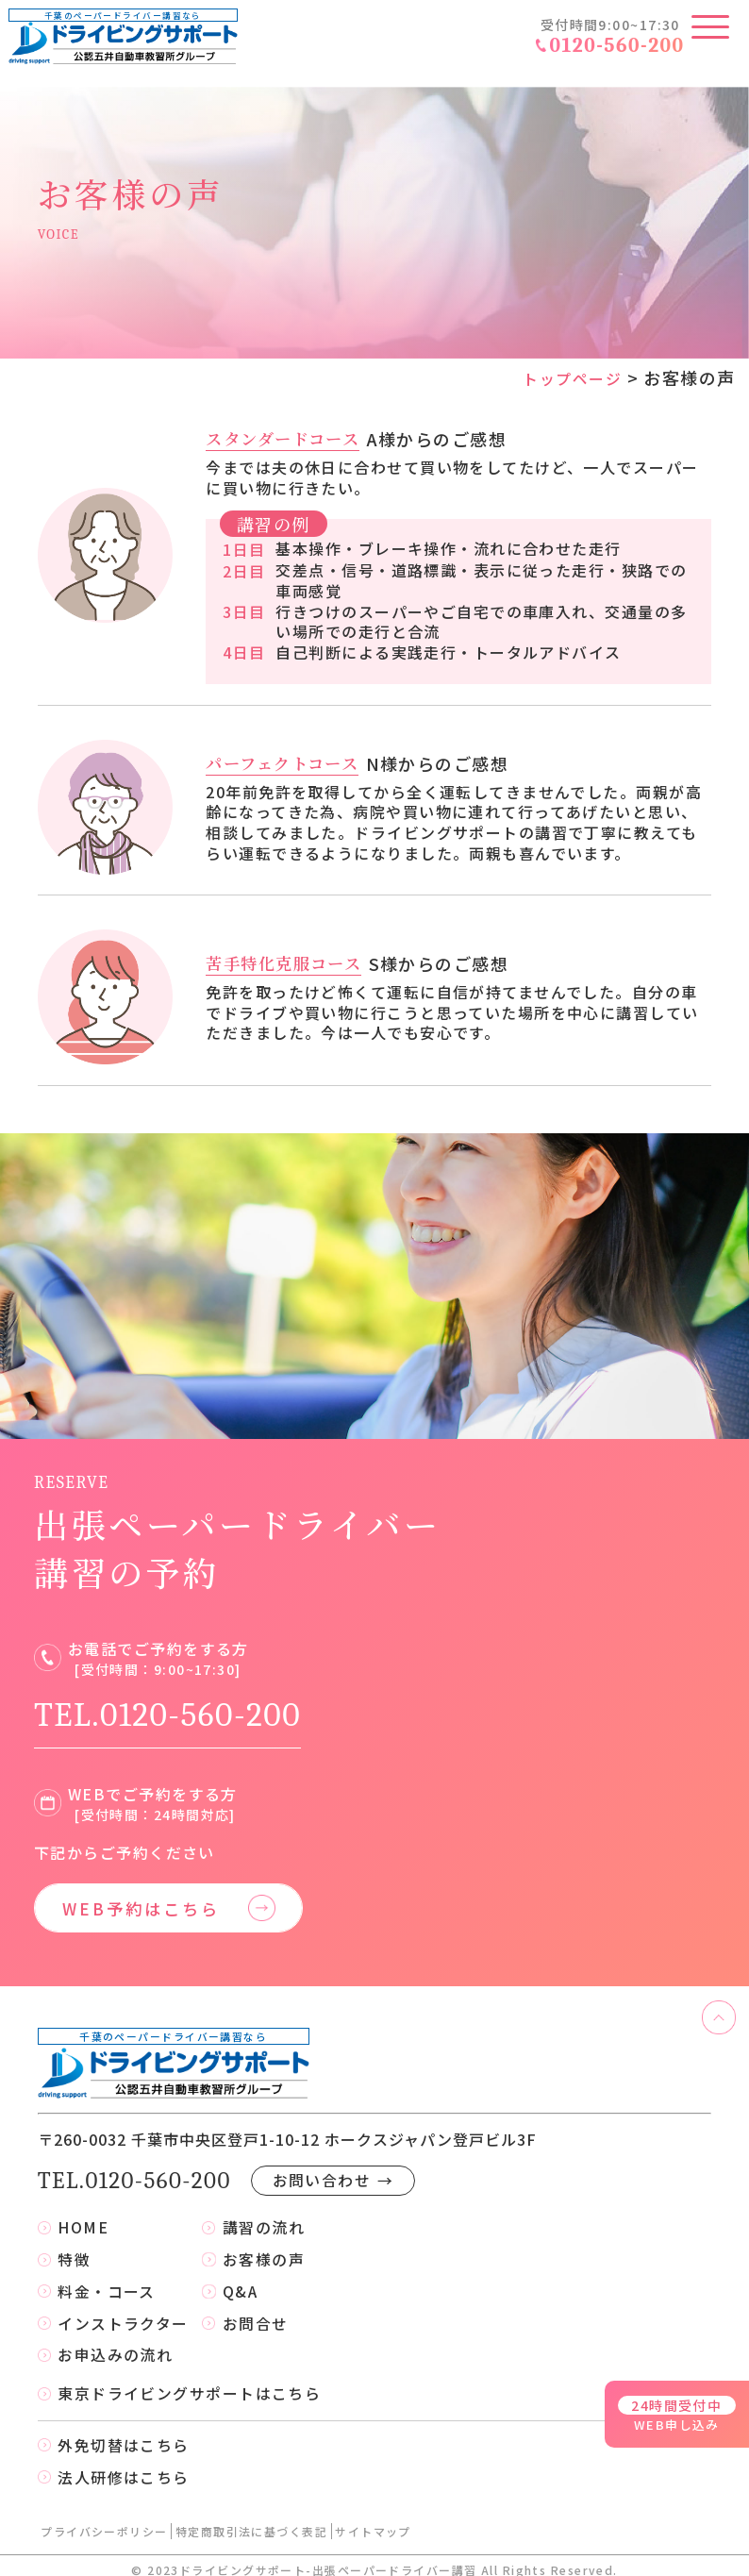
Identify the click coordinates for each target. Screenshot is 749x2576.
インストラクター (123, 2310)
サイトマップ (373, 2522)
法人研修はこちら (124, 2467)
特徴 (74, 2244)
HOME (83, 2211)
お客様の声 (264, 2244)
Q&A (240, 2277)
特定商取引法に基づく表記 (251, 2522)
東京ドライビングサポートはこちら (189, 2381)
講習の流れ (264, 2211)
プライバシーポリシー (104, 2522)
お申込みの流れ (115, 2342)
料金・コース (107, 2277)
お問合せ (256, 2310)
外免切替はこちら (124, 2434)
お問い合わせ (335, 2163)
